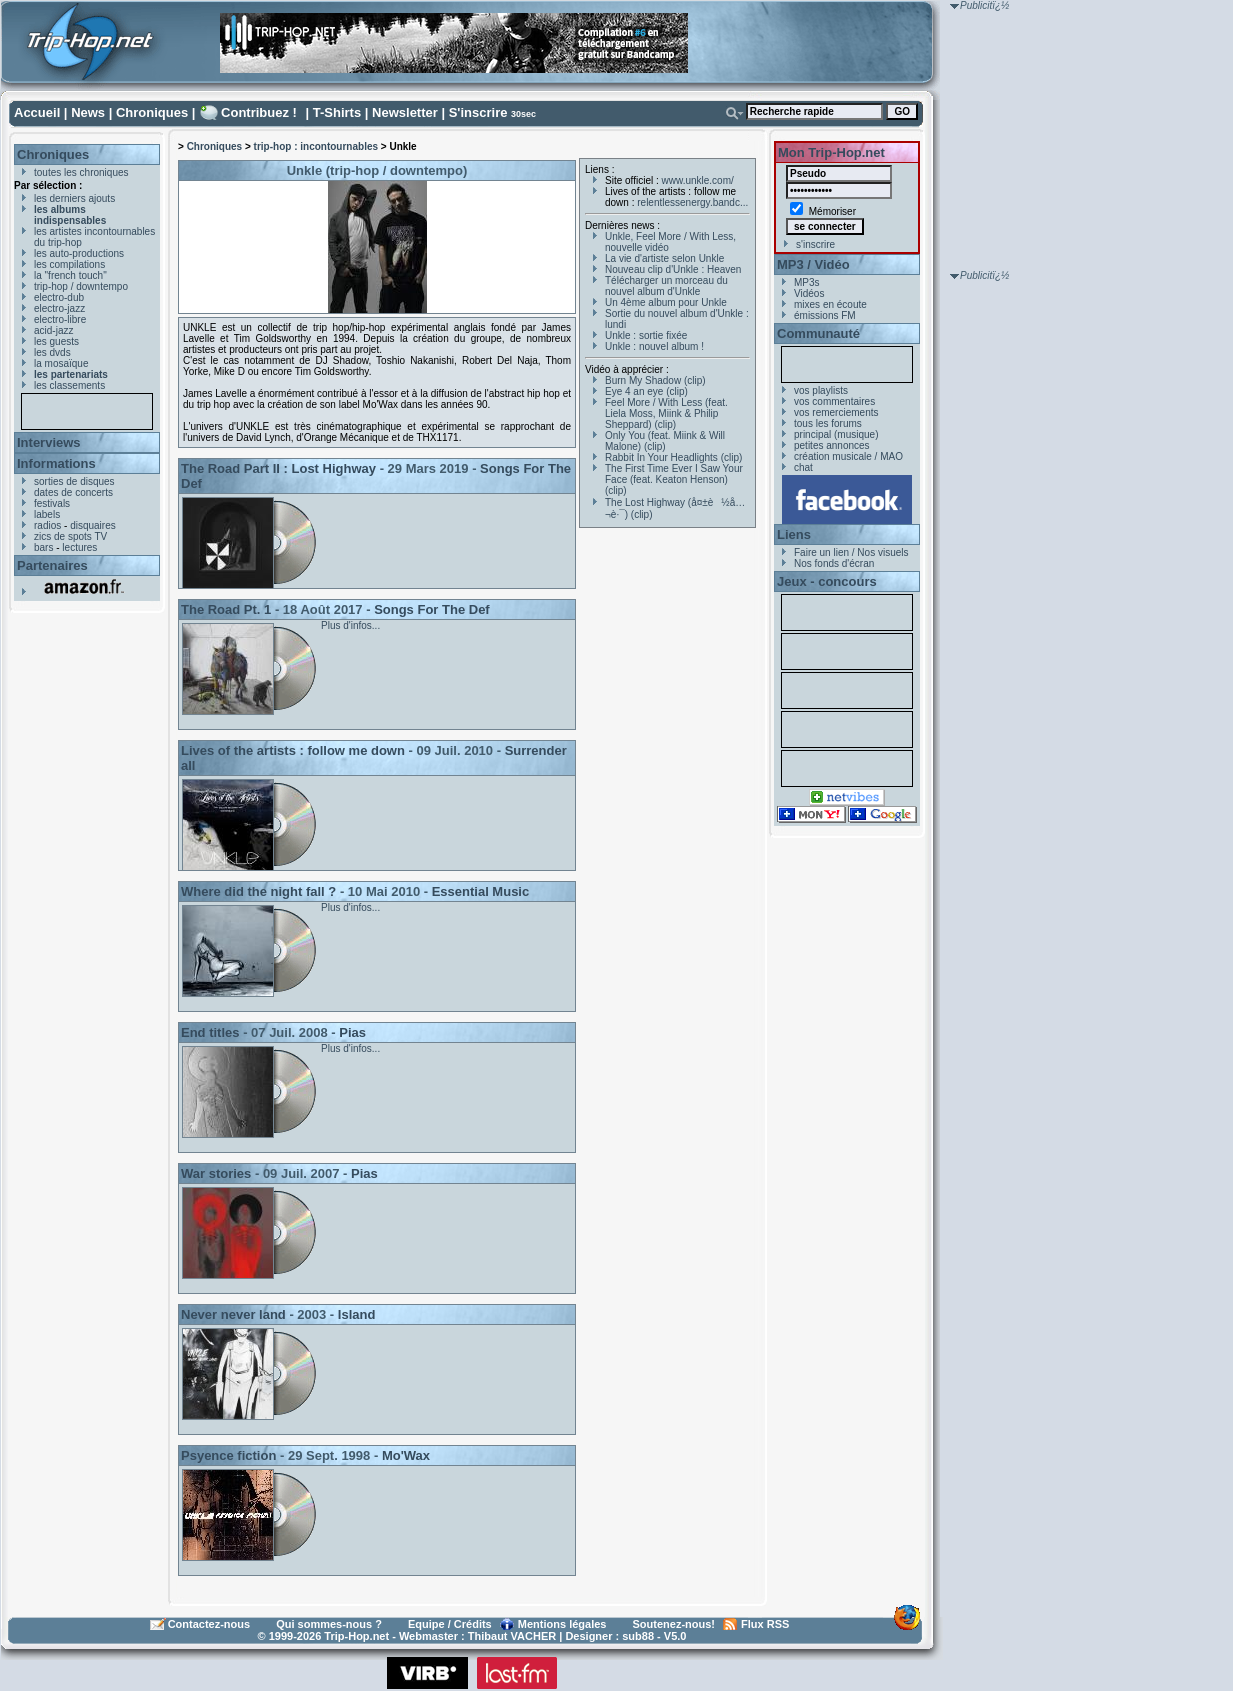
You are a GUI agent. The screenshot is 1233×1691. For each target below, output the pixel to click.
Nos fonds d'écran (834, 563)
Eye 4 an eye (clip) (646, 391)
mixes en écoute (830, 304)
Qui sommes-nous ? (329, 1624)
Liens (794, 534)
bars (43, 547)
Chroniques (152, 112)
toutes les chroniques (81, 172)
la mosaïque (61, 363)
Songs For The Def (432, 609)
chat (803, 467)
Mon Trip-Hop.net (831, 152)
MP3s (807, 282)
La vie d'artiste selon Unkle (664, 258)
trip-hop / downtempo (81, 286)
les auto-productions (79, 253)
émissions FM (825, 315)
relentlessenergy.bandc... (692, 202)
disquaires (93, 525)
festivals (52, 503)
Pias (352, 1032)
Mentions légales (562, 1624)
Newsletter (405, 112)
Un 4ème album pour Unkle (666, 302)
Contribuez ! (259, 112)
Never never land (233, 1314)
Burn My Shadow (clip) (655, 380)
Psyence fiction (228, 1455)
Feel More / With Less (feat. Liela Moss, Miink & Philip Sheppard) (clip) (666, 413)
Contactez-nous (209, 1624)
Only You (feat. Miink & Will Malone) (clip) (665, 441)
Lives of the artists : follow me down (293, 750)
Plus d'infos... (350, 625)
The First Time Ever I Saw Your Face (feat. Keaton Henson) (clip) (674, 479)
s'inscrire (815, 244)
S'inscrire (478, 112)
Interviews (49, 442)
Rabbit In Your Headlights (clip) (673, 457)
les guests (56, 341)
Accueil (37, 112)
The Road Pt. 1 (226, 609)
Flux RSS (765, 1624)
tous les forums (828, 423)
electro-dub (59, 297)
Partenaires (52, 565)
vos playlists (821, 390)
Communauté (818, 333)
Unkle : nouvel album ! (654, 346)
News (88, 112)
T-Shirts (337, 112)
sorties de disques (74, 481)
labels (47, 514)
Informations (56, 463)
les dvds (52, 352)
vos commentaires (834, 401)
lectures (79, 547)
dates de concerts (73, 492)
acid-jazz (53, 330)
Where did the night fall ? (258, 891)
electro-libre (60, 319)
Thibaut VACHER (512, 1636)
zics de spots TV (70, 536)
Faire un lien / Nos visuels (851, 552)
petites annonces (832, 445)
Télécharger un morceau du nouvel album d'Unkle (666, 286)
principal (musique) (836, 434)
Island (357, 1314)
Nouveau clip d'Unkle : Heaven (673, 269)
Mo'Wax (406, 1455)
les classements (69, 385)
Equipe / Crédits (450, 1624)
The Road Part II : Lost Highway (278, 468)
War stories (216, 1173)
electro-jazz (59, 308)
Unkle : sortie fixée (646, 335)
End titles (210, 1032)
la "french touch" (70, 275)
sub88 (638, 1636)
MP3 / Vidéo (813, 264)
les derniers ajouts (74, 198)
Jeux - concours (827, 581)
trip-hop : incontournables (316, 146)
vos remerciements (836, 412)
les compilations (69, 264)
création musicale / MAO (848, 456)
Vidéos (809, 293)
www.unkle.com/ (698, 180)
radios (47, 525)
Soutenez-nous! (674, 1624)
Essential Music (481, 891)
